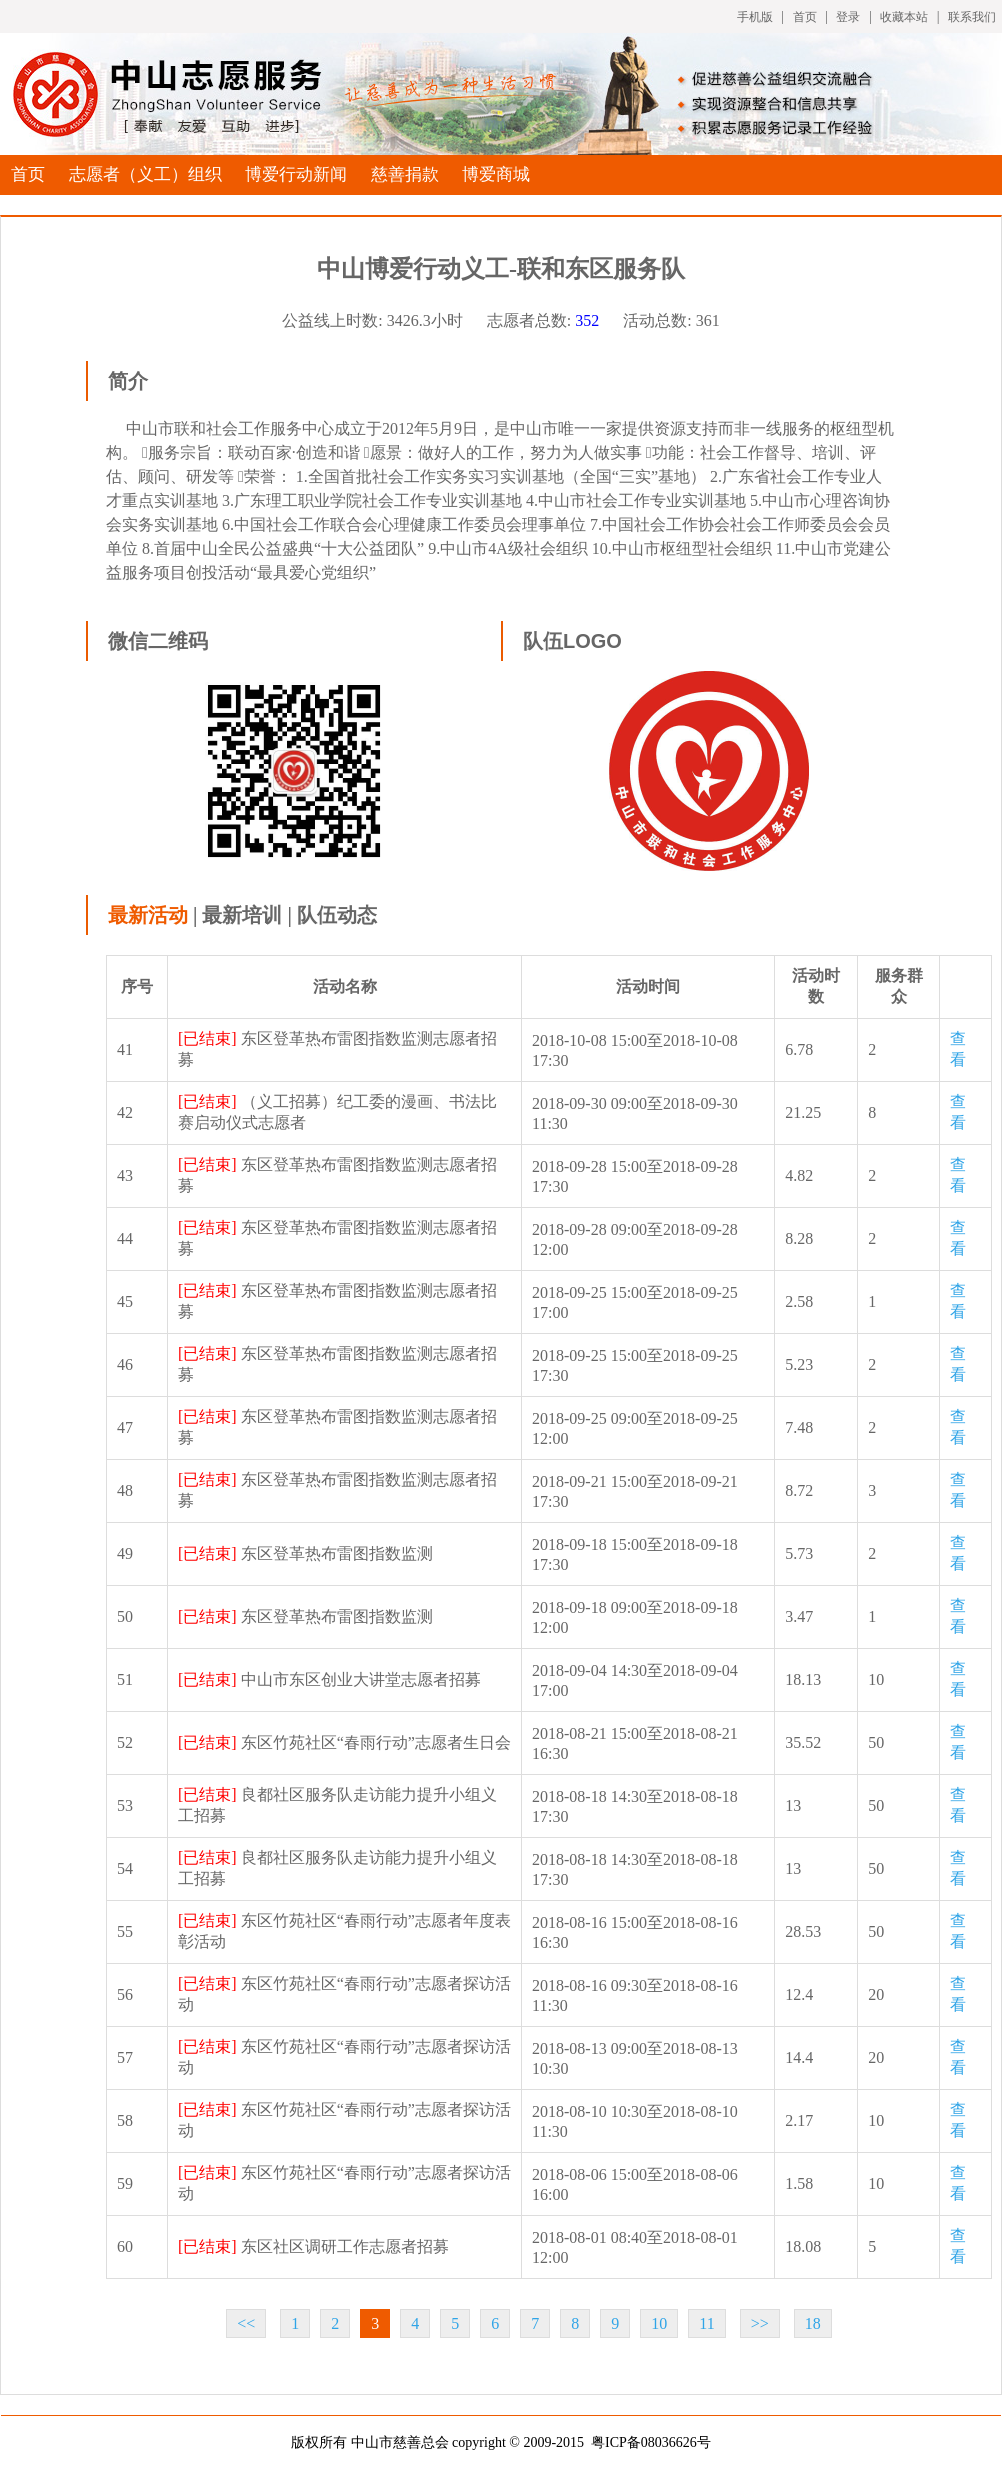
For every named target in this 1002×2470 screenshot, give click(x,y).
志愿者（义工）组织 (145, 174)
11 (706, 2323)
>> (760, 2323)
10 (659, 2323)
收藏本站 (904, 17)
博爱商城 (496, 174)
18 (813, 2323)
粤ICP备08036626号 (651, 2442)
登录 (848, 17)
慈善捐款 (405, 174)
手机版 (755, 17)
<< (246, 2323)
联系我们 (972, 17)
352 (587, 320)
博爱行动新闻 (296, 174)
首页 (805, 17)
